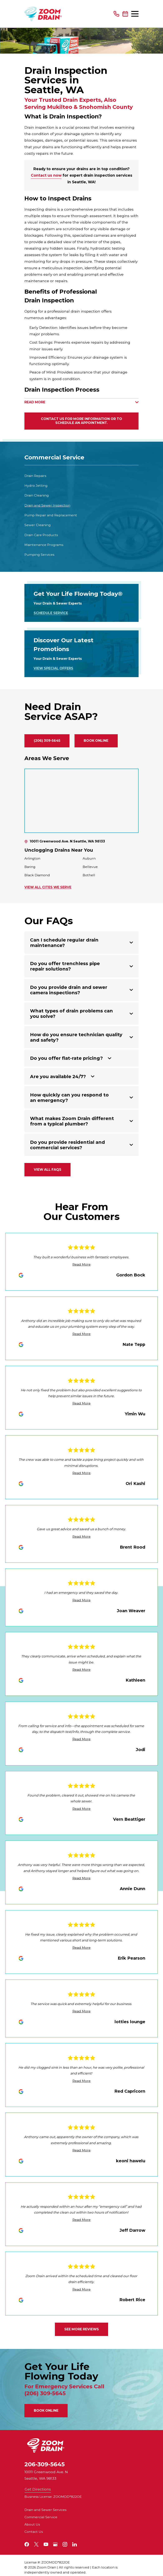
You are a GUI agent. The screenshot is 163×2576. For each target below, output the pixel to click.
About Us (32, 2524)
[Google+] (55, 2544)
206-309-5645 (44, 2464)
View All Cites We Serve (47, 887)
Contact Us (33, 2532)
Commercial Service (40, 2517)
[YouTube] (46, 2544)
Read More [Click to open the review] (81, 1264)
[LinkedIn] (74, 2544)
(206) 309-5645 (47, 741)
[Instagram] (65, 2544)
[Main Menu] (135, 14)
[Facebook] (26, 2544)
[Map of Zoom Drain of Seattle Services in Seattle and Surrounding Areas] (81, 801)
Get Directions (38, 2489)
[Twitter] (36, 2544)
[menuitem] (81, 476)
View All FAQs (47, 1170)
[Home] (43, 14)
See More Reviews (81, 2329)
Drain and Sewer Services (45, 2510)
